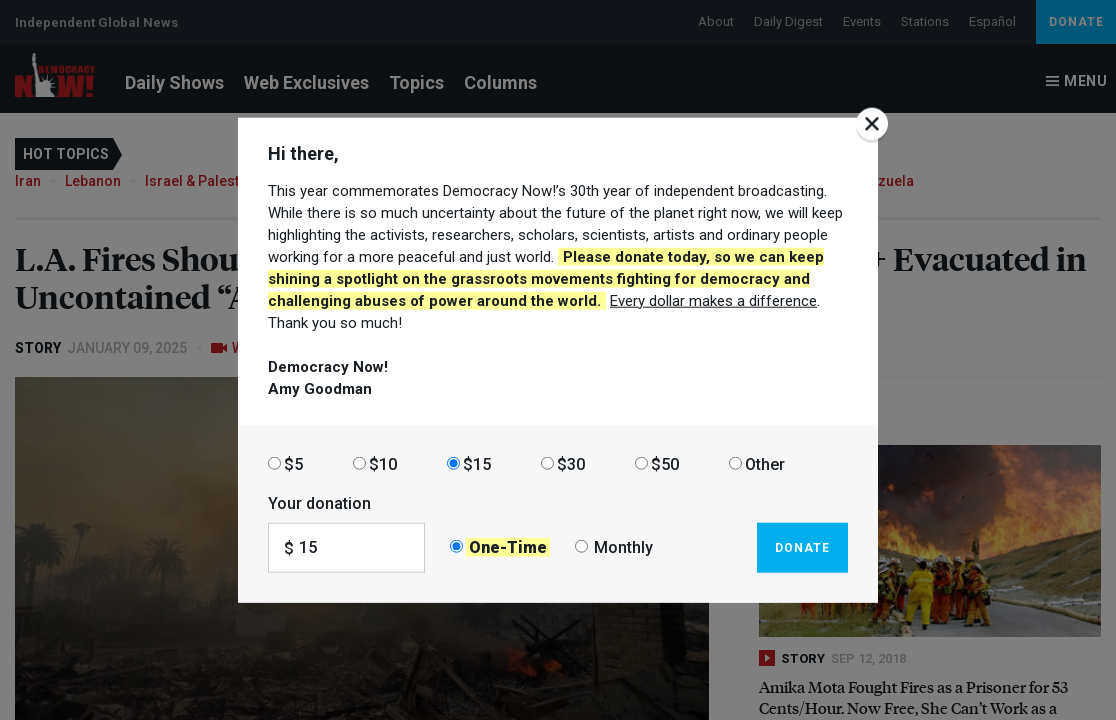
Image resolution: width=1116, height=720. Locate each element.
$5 (293, 463)
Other (765, 463)
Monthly (623, 547)
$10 (383, 463)
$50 (665, 463)
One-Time (508, 547)
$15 (477, 463)
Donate (802, 547)
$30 (571, 463)
